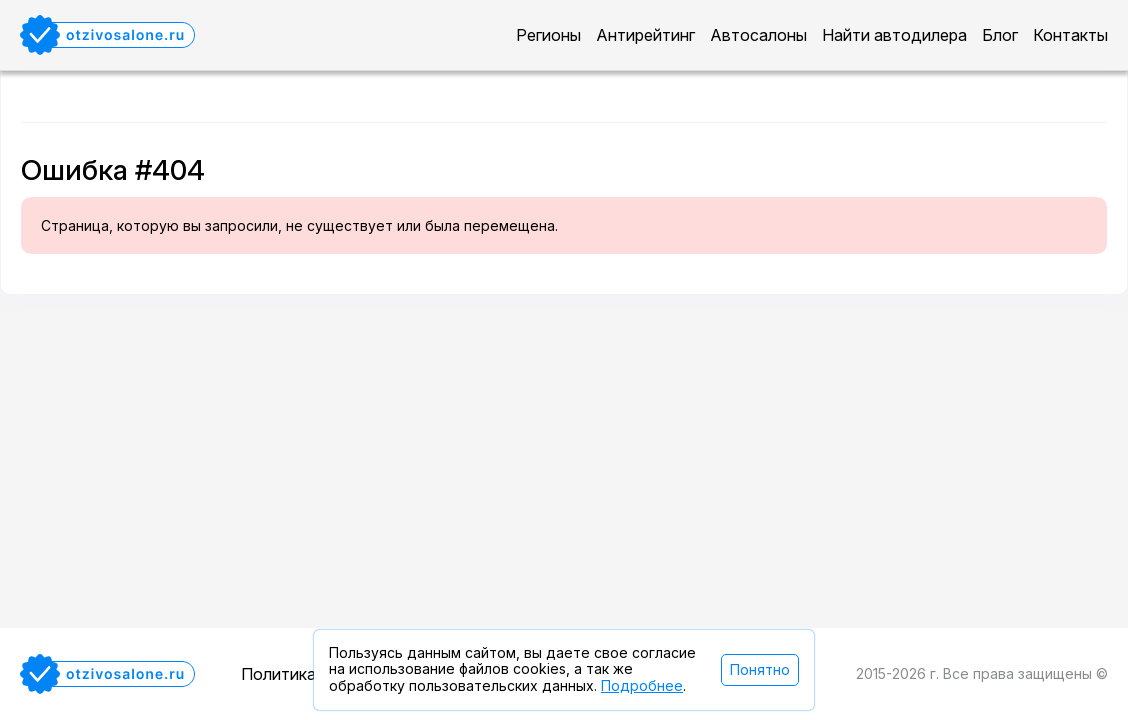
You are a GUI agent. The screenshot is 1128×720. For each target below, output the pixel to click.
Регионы (548, 35)
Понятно (760, 669)
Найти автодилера (894, 35)
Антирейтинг (645, 35)
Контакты (1070, 35)
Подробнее (642, 685)
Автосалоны (758, 35)
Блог (1000, 35)
